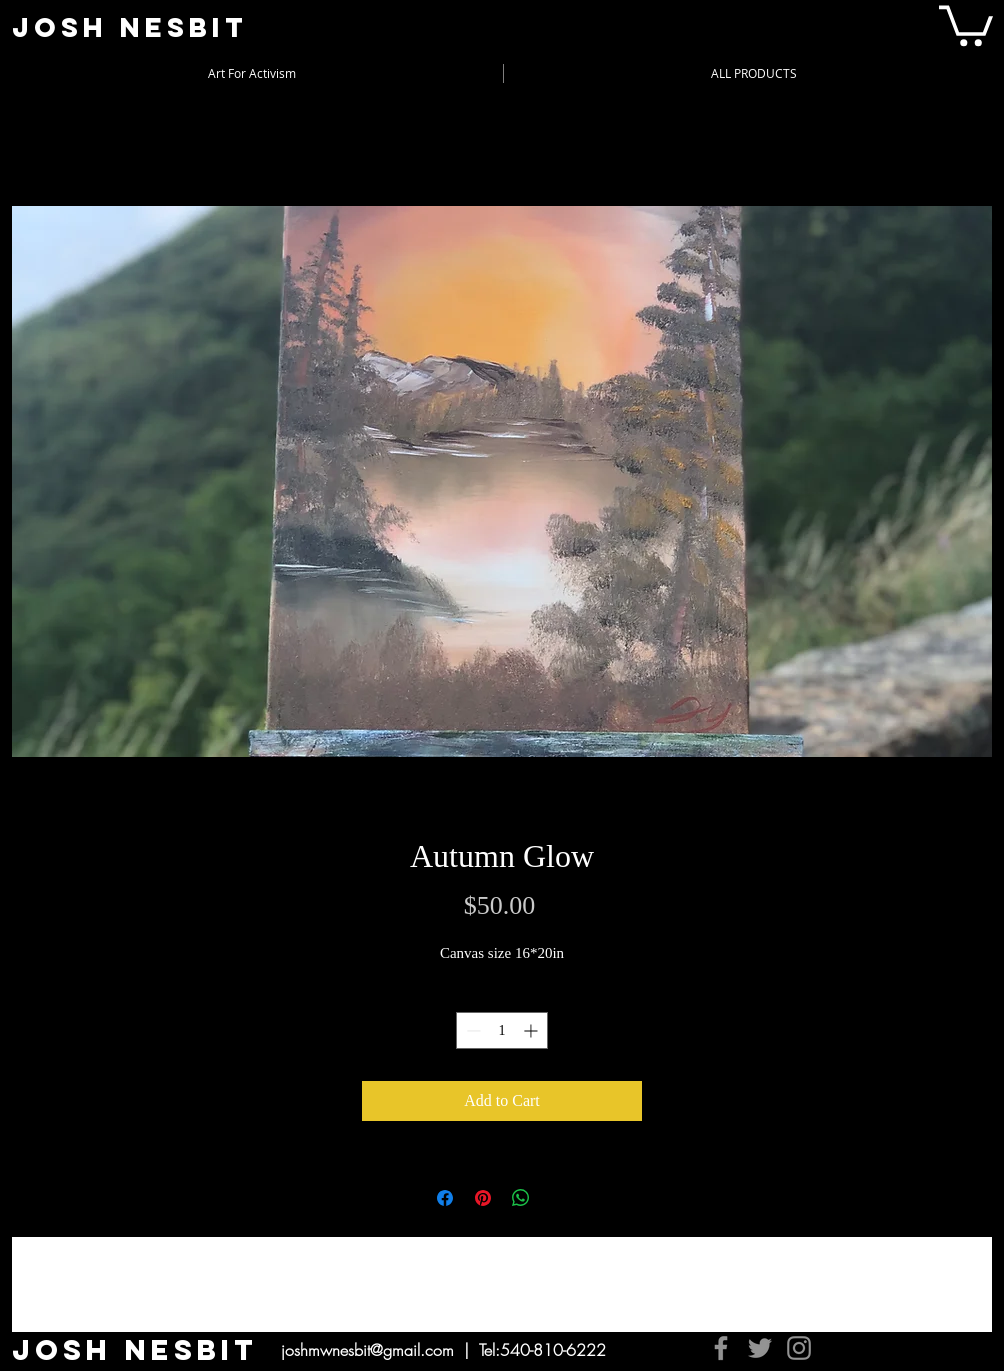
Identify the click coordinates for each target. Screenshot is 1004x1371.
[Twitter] (760, 1348)
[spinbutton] (502, 1030)
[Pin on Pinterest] (483, 1198)
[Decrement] (471, 1030)
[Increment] (532, 1030)
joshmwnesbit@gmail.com (367, 1350)
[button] (966, 23)
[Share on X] (559, 1198)
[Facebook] (721, 1348)
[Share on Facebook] (445, 1198)
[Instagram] (799, 1348)
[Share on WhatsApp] (521, 1198)
